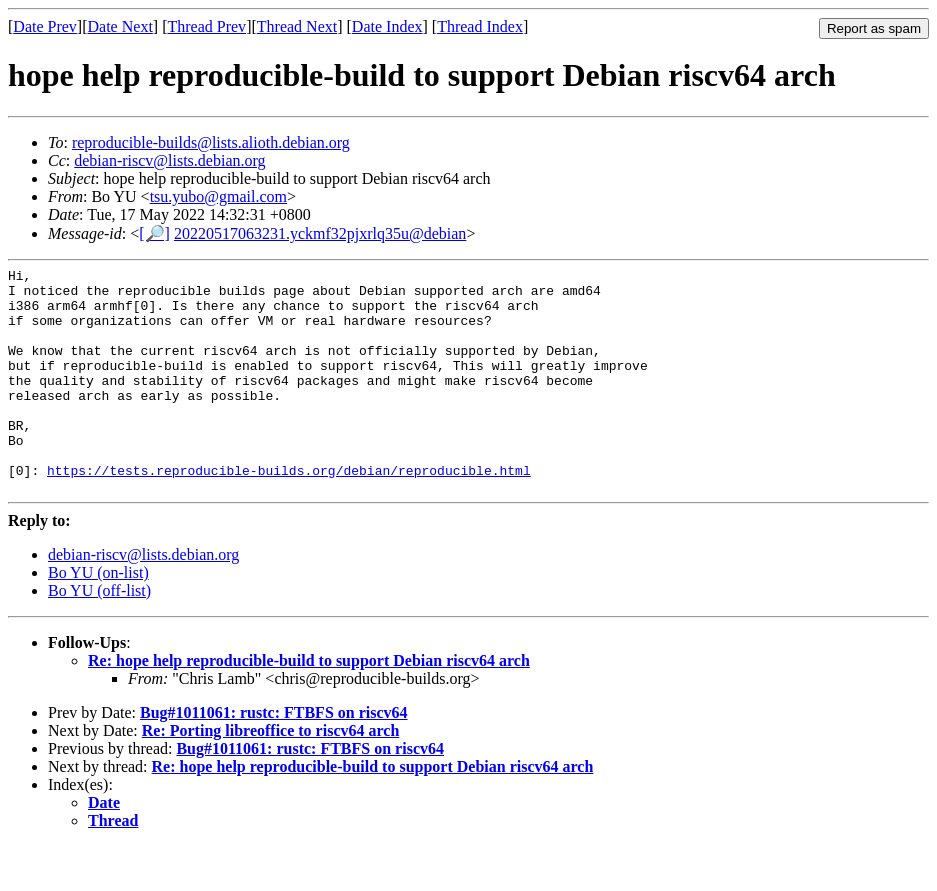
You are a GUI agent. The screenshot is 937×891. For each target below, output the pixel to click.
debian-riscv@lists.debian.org (169, 160)
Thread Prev (206, 26)
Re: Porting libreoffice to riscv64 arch (271, 775)
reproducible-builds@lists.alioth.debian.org (211, 142)
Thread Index (480, 26)
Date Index (387, 26)
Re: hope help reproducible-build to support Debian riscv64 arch (309, 705)
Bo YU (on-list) (98, 617)
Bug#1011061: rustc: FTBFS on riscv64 (274, 757)
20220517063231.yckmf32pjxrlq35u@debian (320, 233)
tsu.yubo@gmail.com (218, 196)
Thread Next (297, 26)
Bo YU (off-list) (99, 635)
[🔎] (154, 233)
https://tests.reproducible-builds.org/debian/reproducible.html (289, 512)
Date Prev (45, 26)
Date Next (120, 26)
